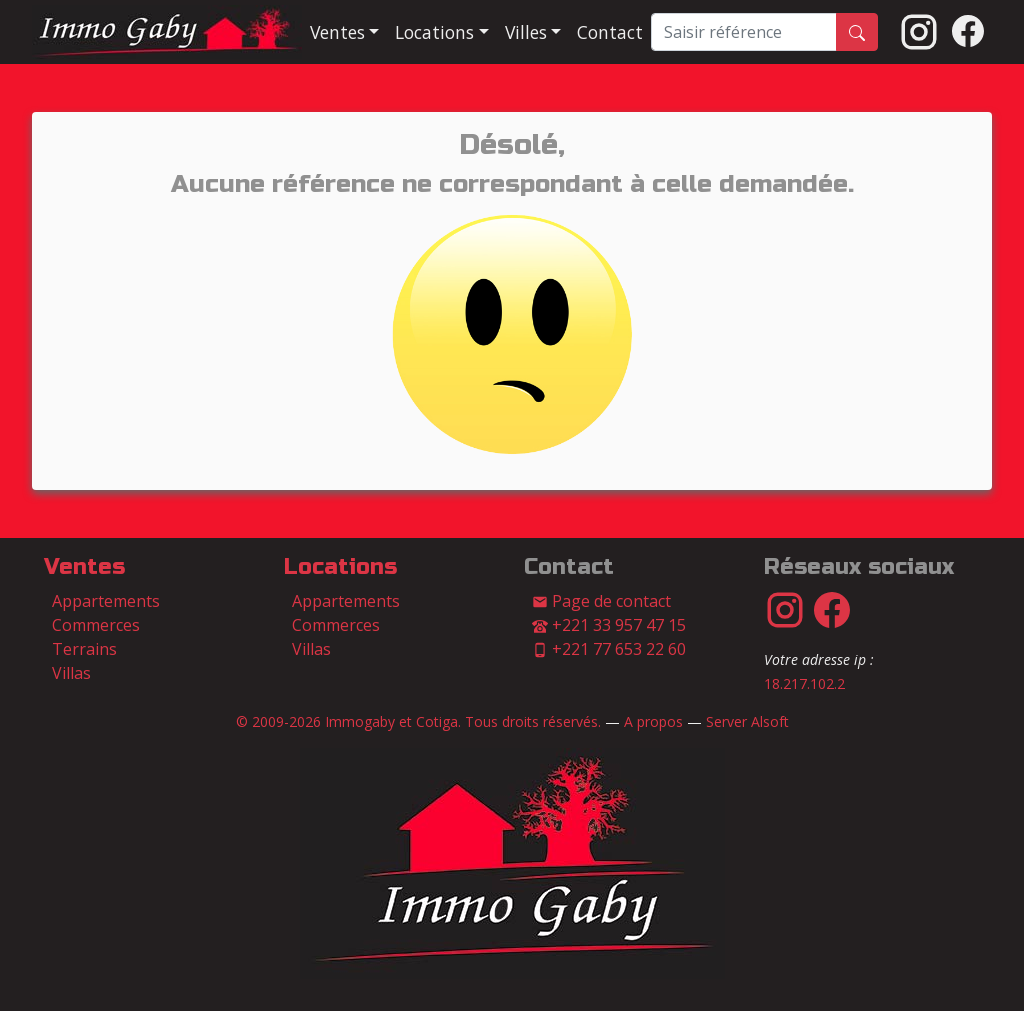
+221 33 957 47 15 (609, 625)
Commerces (96, 625)
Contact (610, 32)
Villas (71, 673)
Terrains (84, 649)
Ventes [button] (337, 32)
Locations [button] (434, 32)
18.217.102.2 (804, 683)
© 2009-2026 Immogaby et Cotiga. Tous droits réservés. (418, 721)
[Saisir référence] (744, 32)
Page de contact (601, 601)
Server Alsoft (747, 721)
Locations (340, 567)
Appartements (106, 601)
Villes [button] (526, 32)
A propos (653, 721)
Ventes (84, 567)
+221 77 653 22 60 (609, 649)
